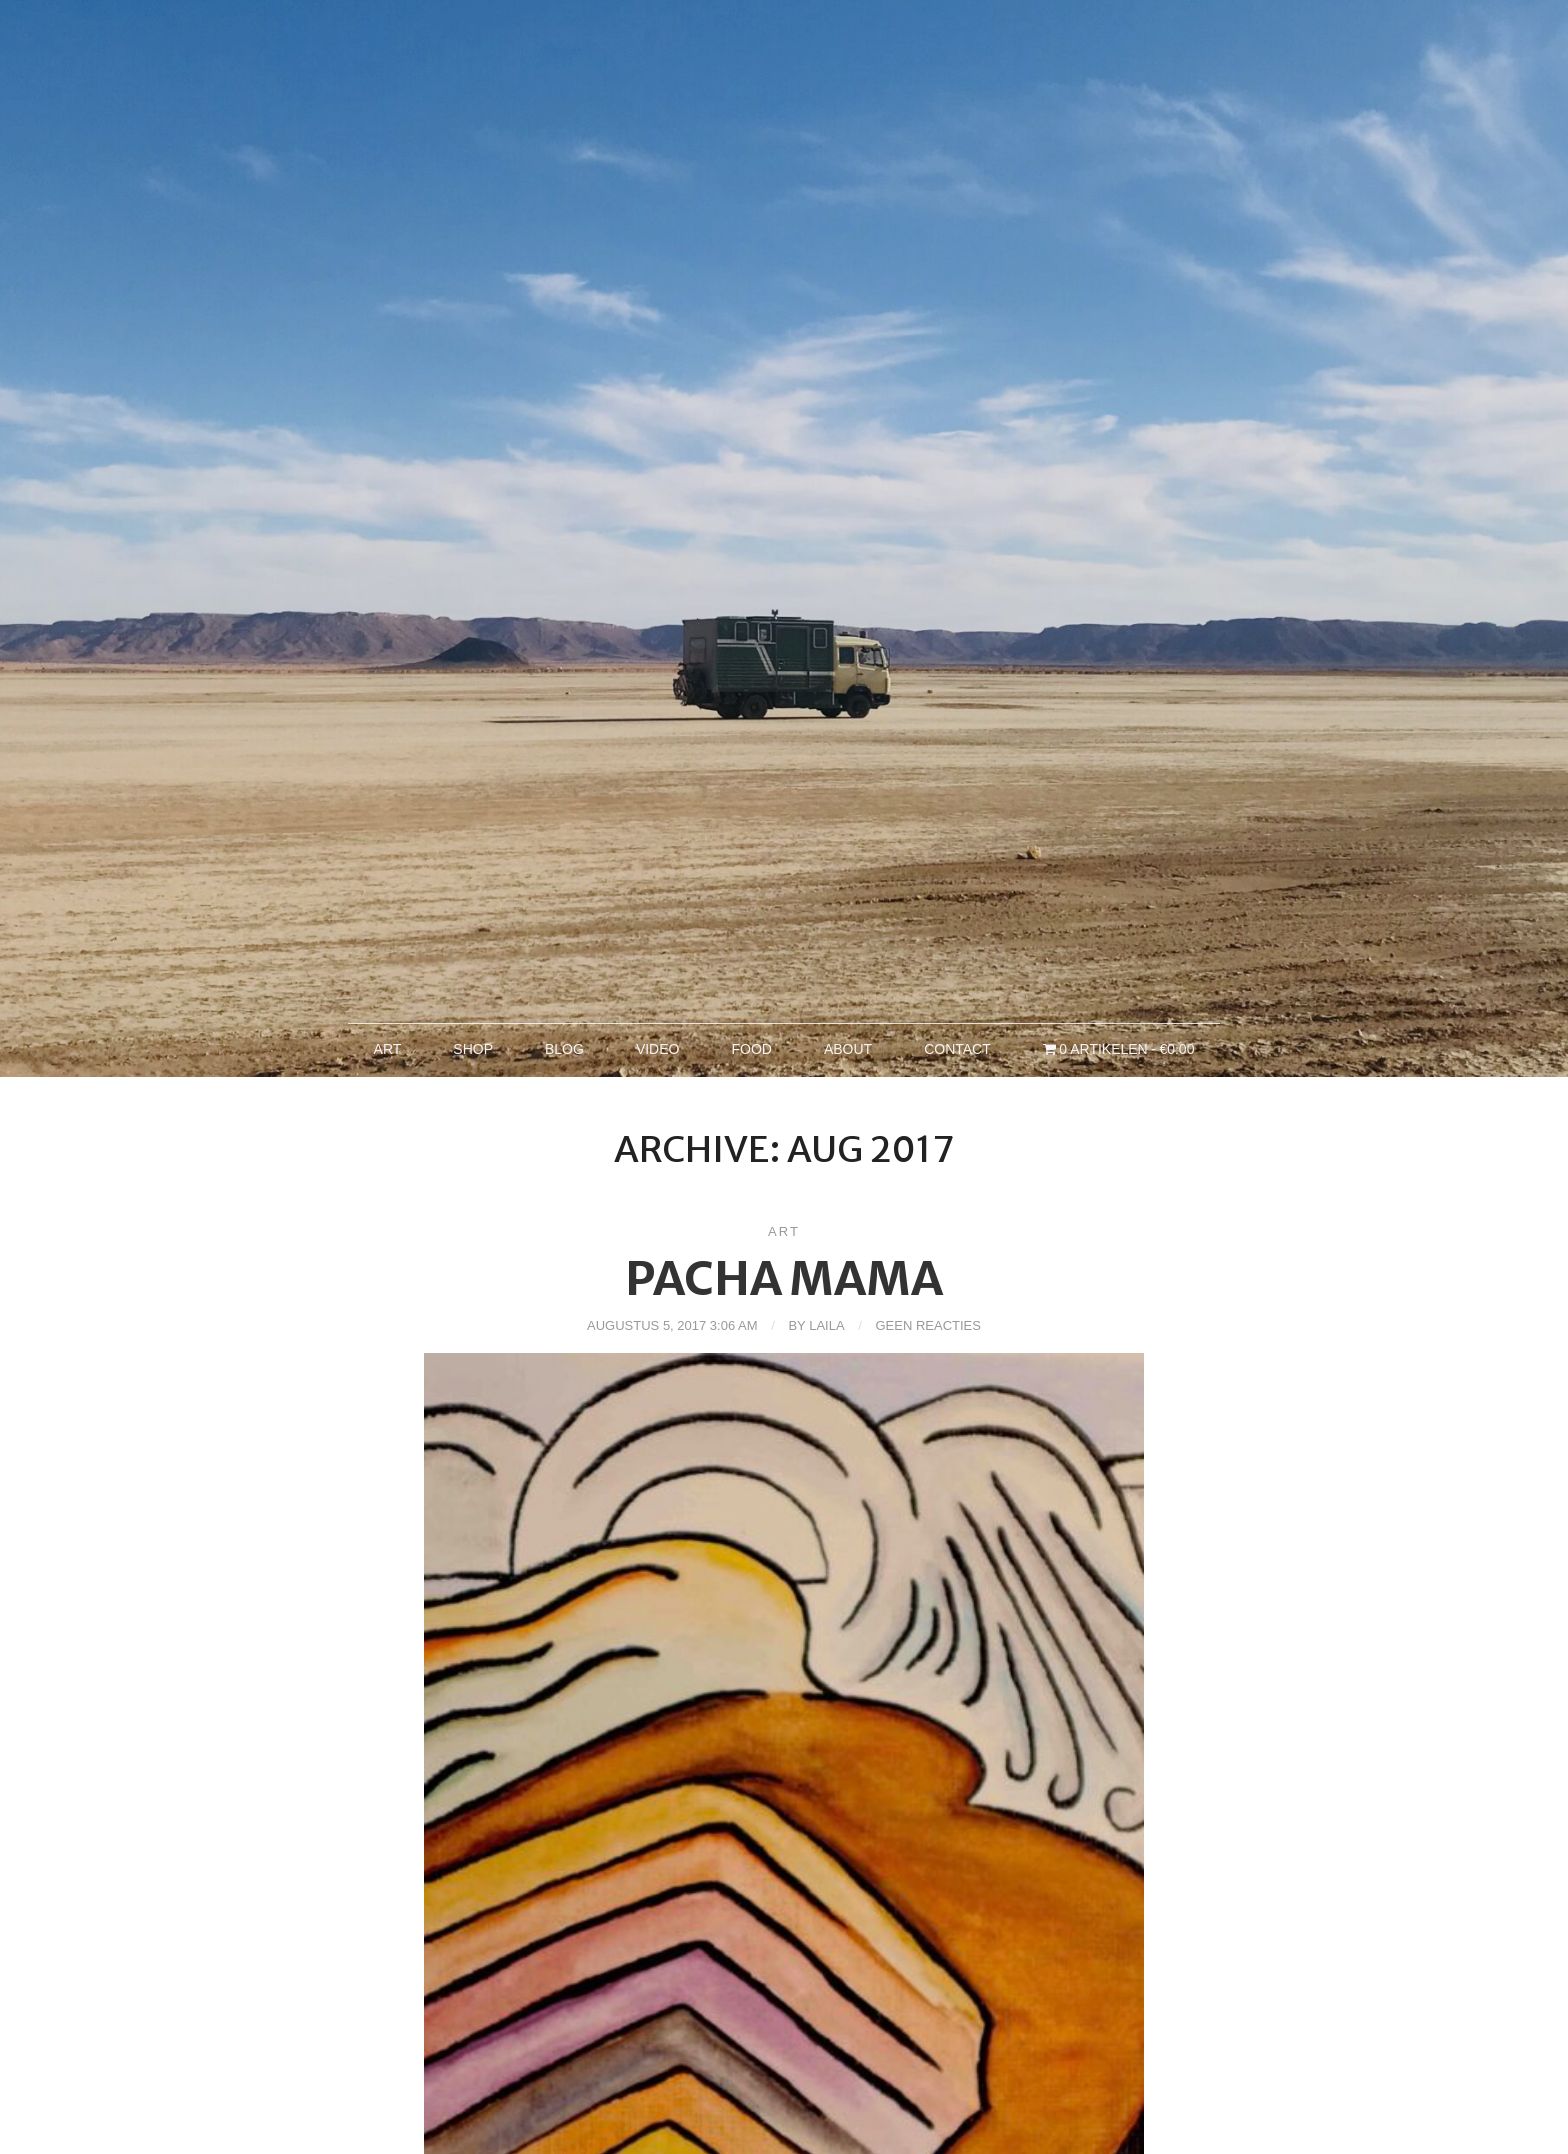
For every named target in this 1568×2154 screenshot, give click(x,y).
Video (658, 1049)
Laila (826, 1325)
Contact (957, 1049)
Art (388, 1049)
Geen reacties (927, 1325)
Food (751, 1049)
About (848, 1049)
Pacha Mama (784, 1279)
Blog (564, 1049)
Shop (473, 1049)
